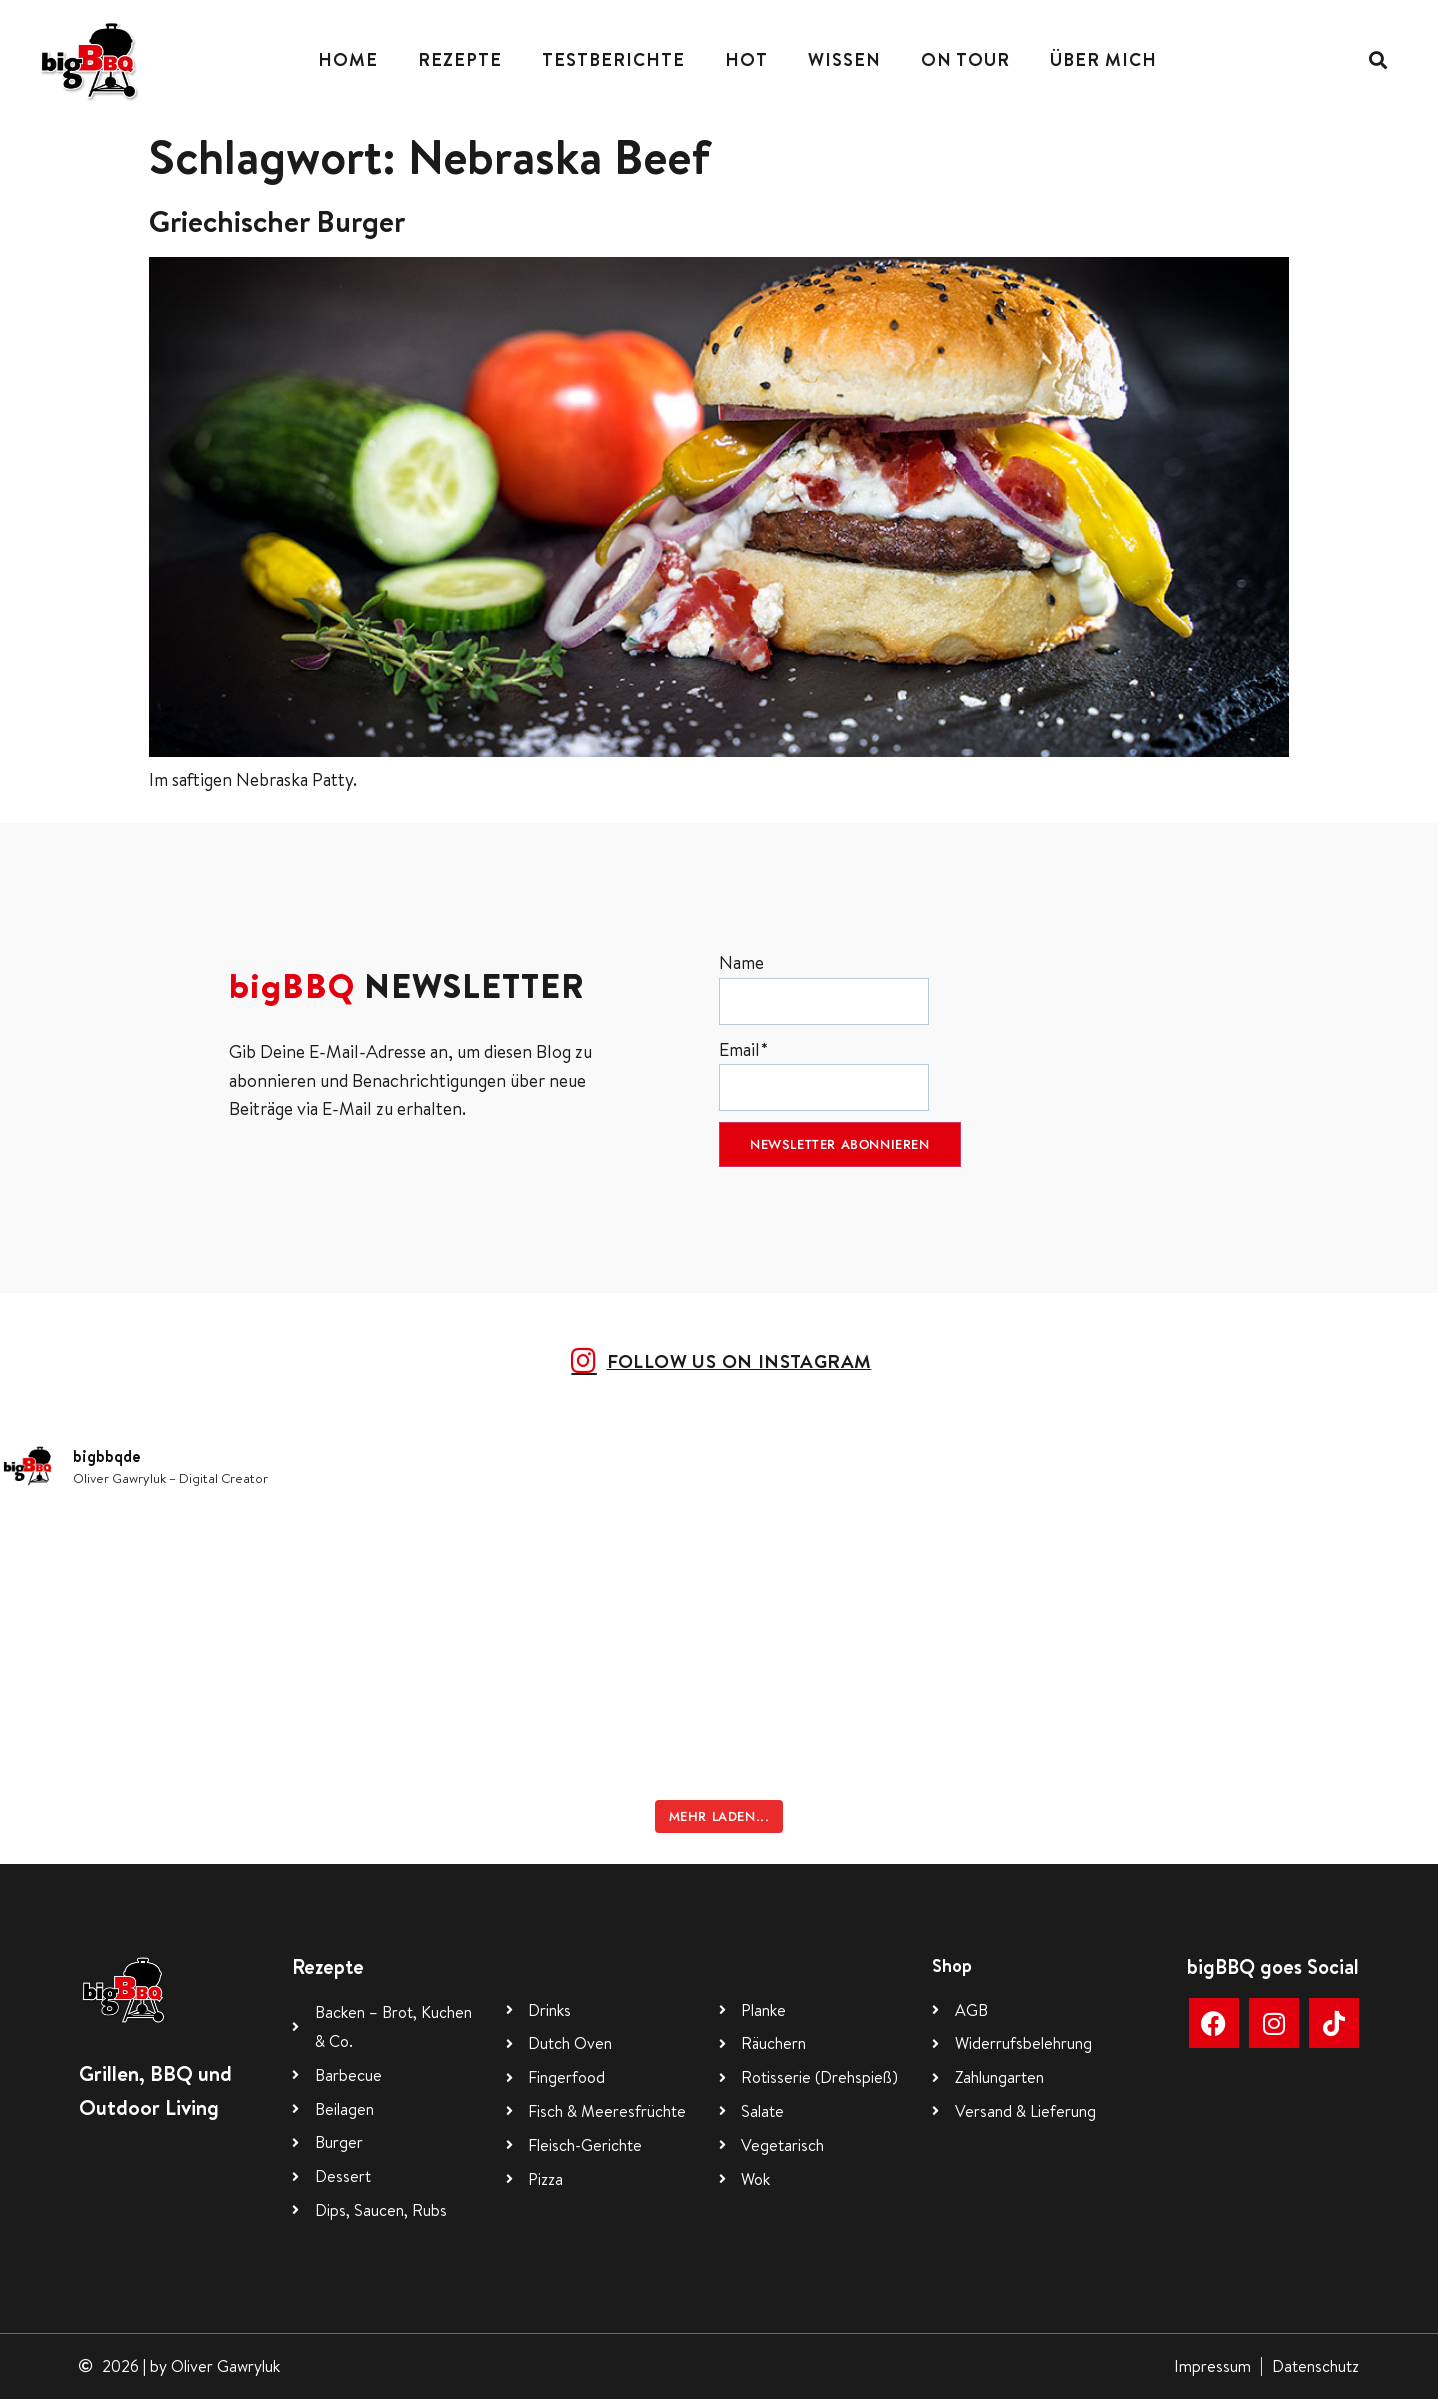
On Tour (965, 59)
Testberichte (613, 59)
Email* (824, 1074)
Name (824, 987)
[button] (1378, 60)
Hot (746, 59)
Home (348, 59)
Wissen (844, 59)
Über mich (1103, 59)
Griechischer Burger (277, 221)
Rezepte (460, 59)
